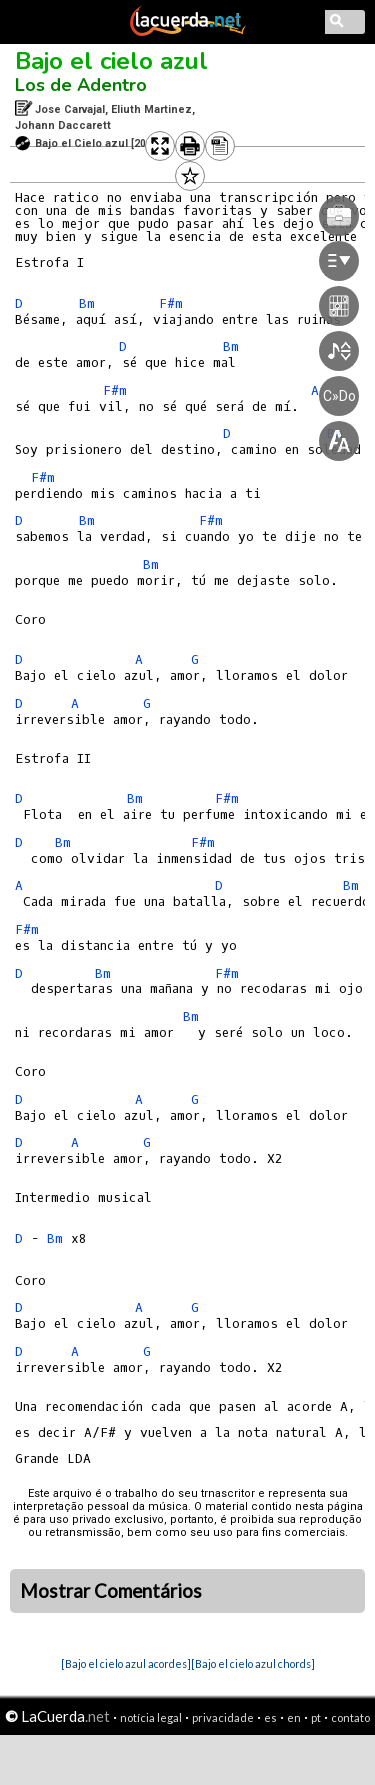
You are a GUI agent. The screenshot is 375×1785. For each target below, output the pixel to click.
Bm (87, 303)
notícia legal (151, 1717)
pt (316, 1717)
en (294, 1717)
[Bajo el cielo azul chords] (253, 1663)
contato (350, 1717)
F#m (43, 477)
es (270, 1717)
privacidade (223, 1717)
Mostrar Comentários (111, 1591)
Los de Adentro (81, 85)
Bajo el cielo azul (111, 61)
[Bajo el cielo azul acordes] (126, 1663)
